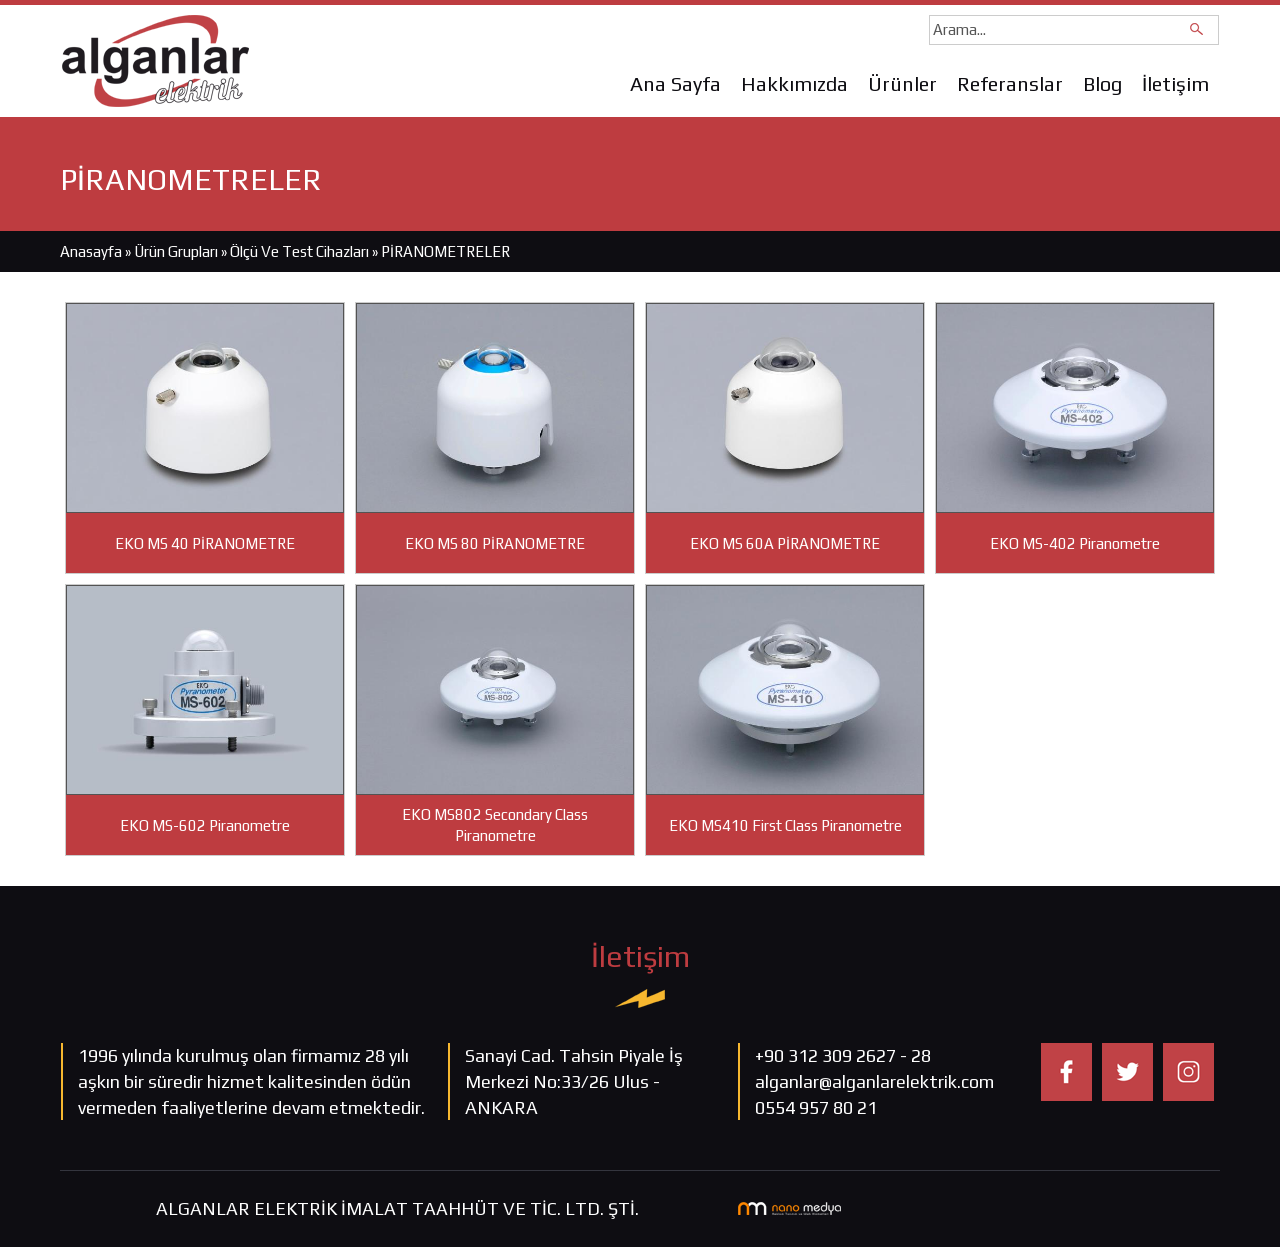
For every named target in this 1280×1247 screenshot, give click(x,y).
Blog (1102, 83)
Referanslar (1010, 83)
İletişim (1175, 83)
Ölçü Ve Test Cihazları (299, 251)
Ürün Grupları (177, 251)
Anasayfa (91, 251)
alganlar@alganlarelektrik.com (874, 1081)
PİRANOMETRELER (445, 251)
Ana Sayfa (675, 83)
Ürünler (902, 83)
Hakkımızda (794, 83)
